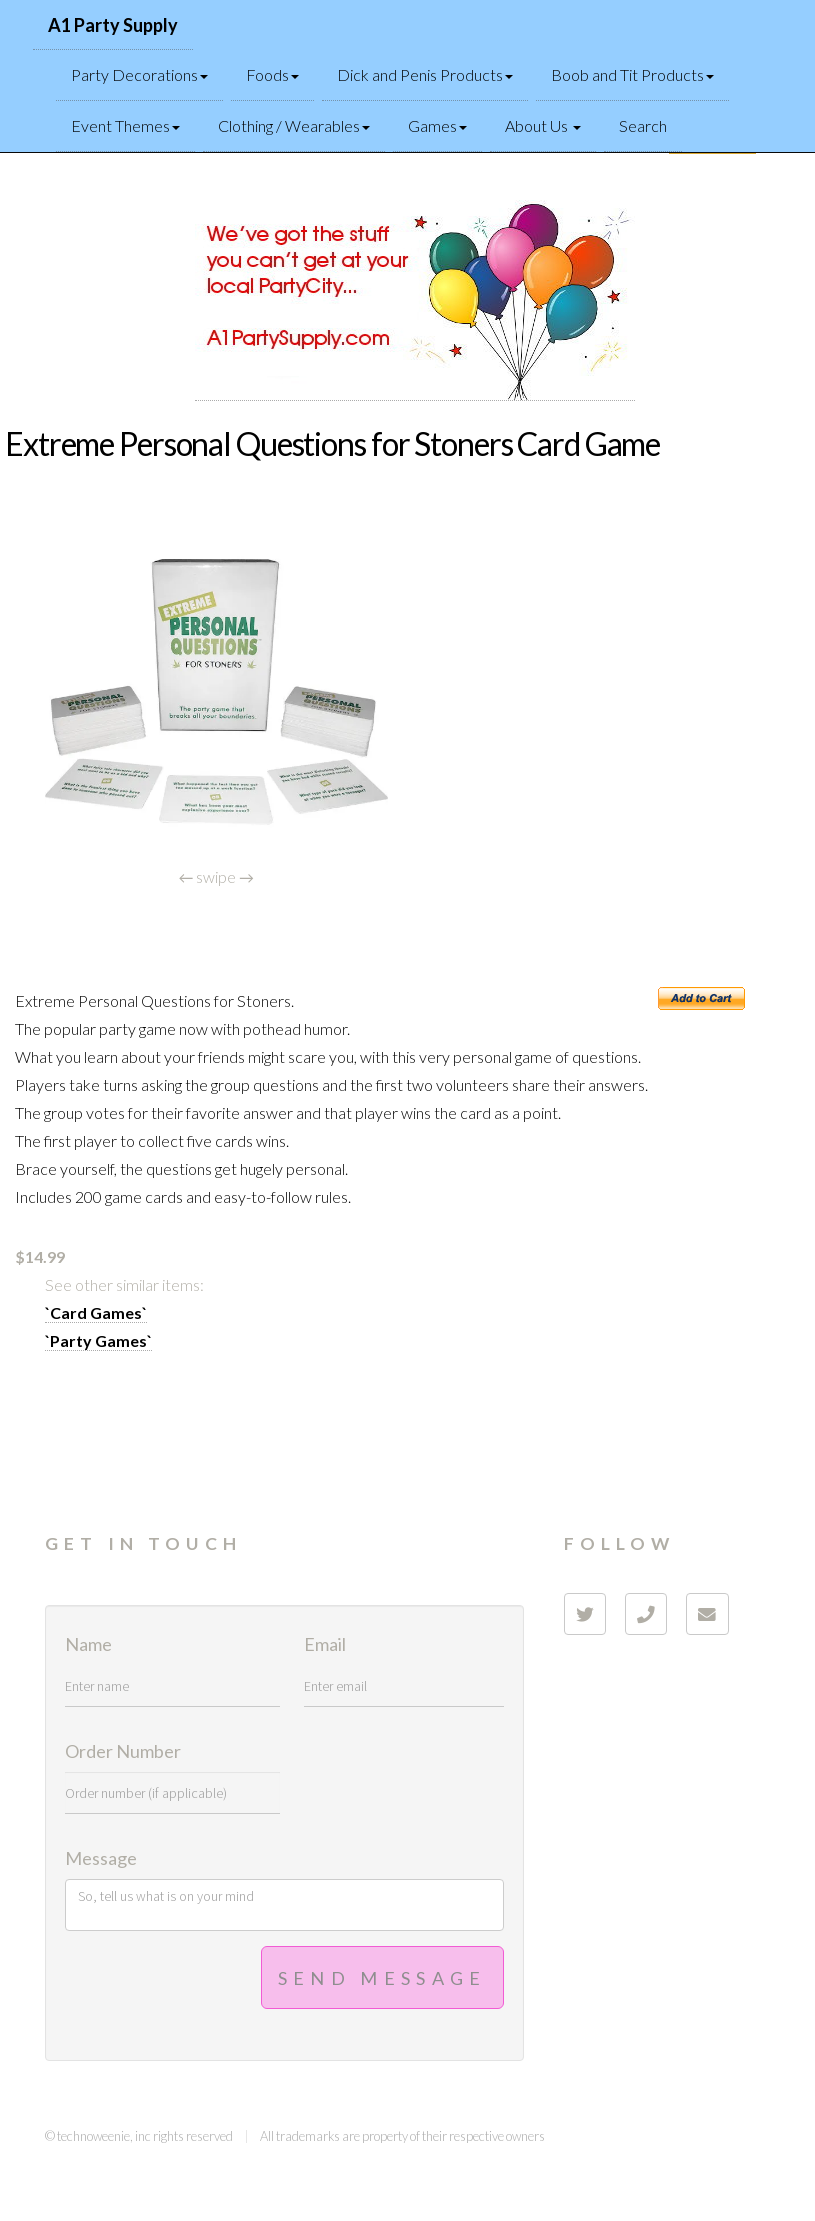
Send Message (382, 1978)
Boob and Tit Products (632, 74)
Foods (272, 74)
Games (437, 125)
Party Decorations (139, 74)
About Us (543, 125)
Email (325, 1645)
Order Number (123, 1752)
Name (88, 1645)
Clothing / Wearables (294, 125)
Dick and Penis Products (425, 74)
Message (101, 1859)
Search (643, 125)
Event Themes (125, 125)
